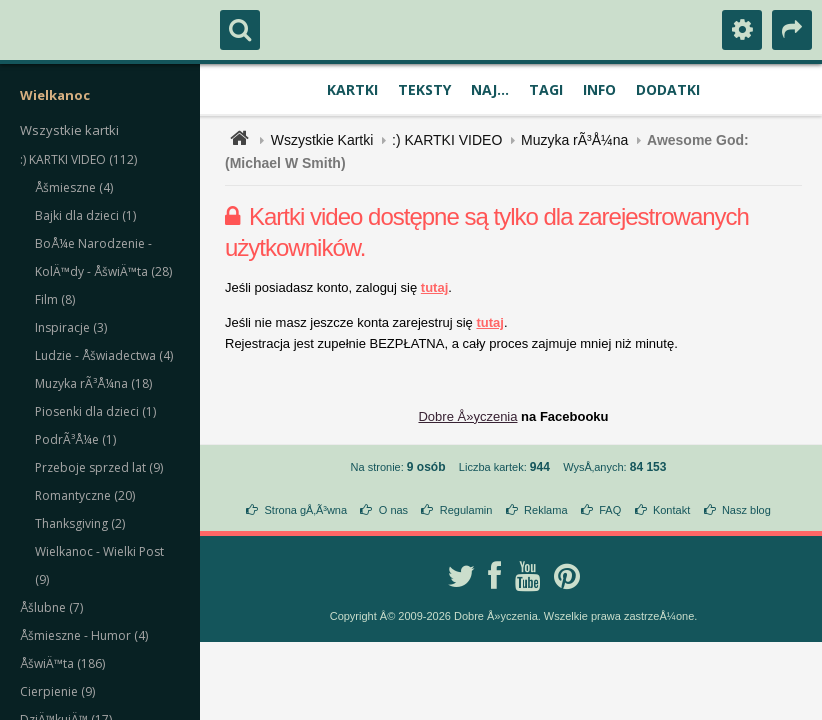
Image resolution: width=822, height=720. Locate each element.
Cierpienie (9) (57, 691)
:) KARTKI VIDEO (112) (78, 159)
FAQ (610, 510)
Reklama (545, 510)
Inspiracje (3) (71, 327)
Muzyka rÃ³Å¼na (574, 140)
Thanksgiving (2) (80, 523)
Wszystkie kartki (69, 130)
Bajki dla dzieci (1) (85, 215)
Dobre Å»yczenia (467, 416)
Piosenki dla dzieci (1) (95, 411)
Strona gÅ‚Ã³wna (306, 510)
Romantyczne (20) (85, 495)
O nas (393, 510)
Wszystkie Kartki (322, 140)
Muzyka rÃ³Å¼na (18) (93, 383)
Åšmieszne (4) (74, 187)
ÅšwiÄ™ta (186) (62, 663)
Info (599, 89)
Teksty (424, 89)
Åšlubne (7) (51, 607)
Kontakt (671, 510)
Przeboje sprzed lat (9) (99, 467)
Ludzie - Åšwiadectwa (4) (104, 355)
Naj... (490, 89)
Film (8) (55, 299)
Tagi (546, 89)
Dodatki (668, 89)
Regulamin (466, 510)
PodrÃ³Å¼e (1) (75, 439)
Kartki (352, 89)
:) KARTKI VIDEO (447, 140)
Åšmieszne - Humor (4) (84, 635)
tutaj (434, 287)
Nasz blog (746, 510)
